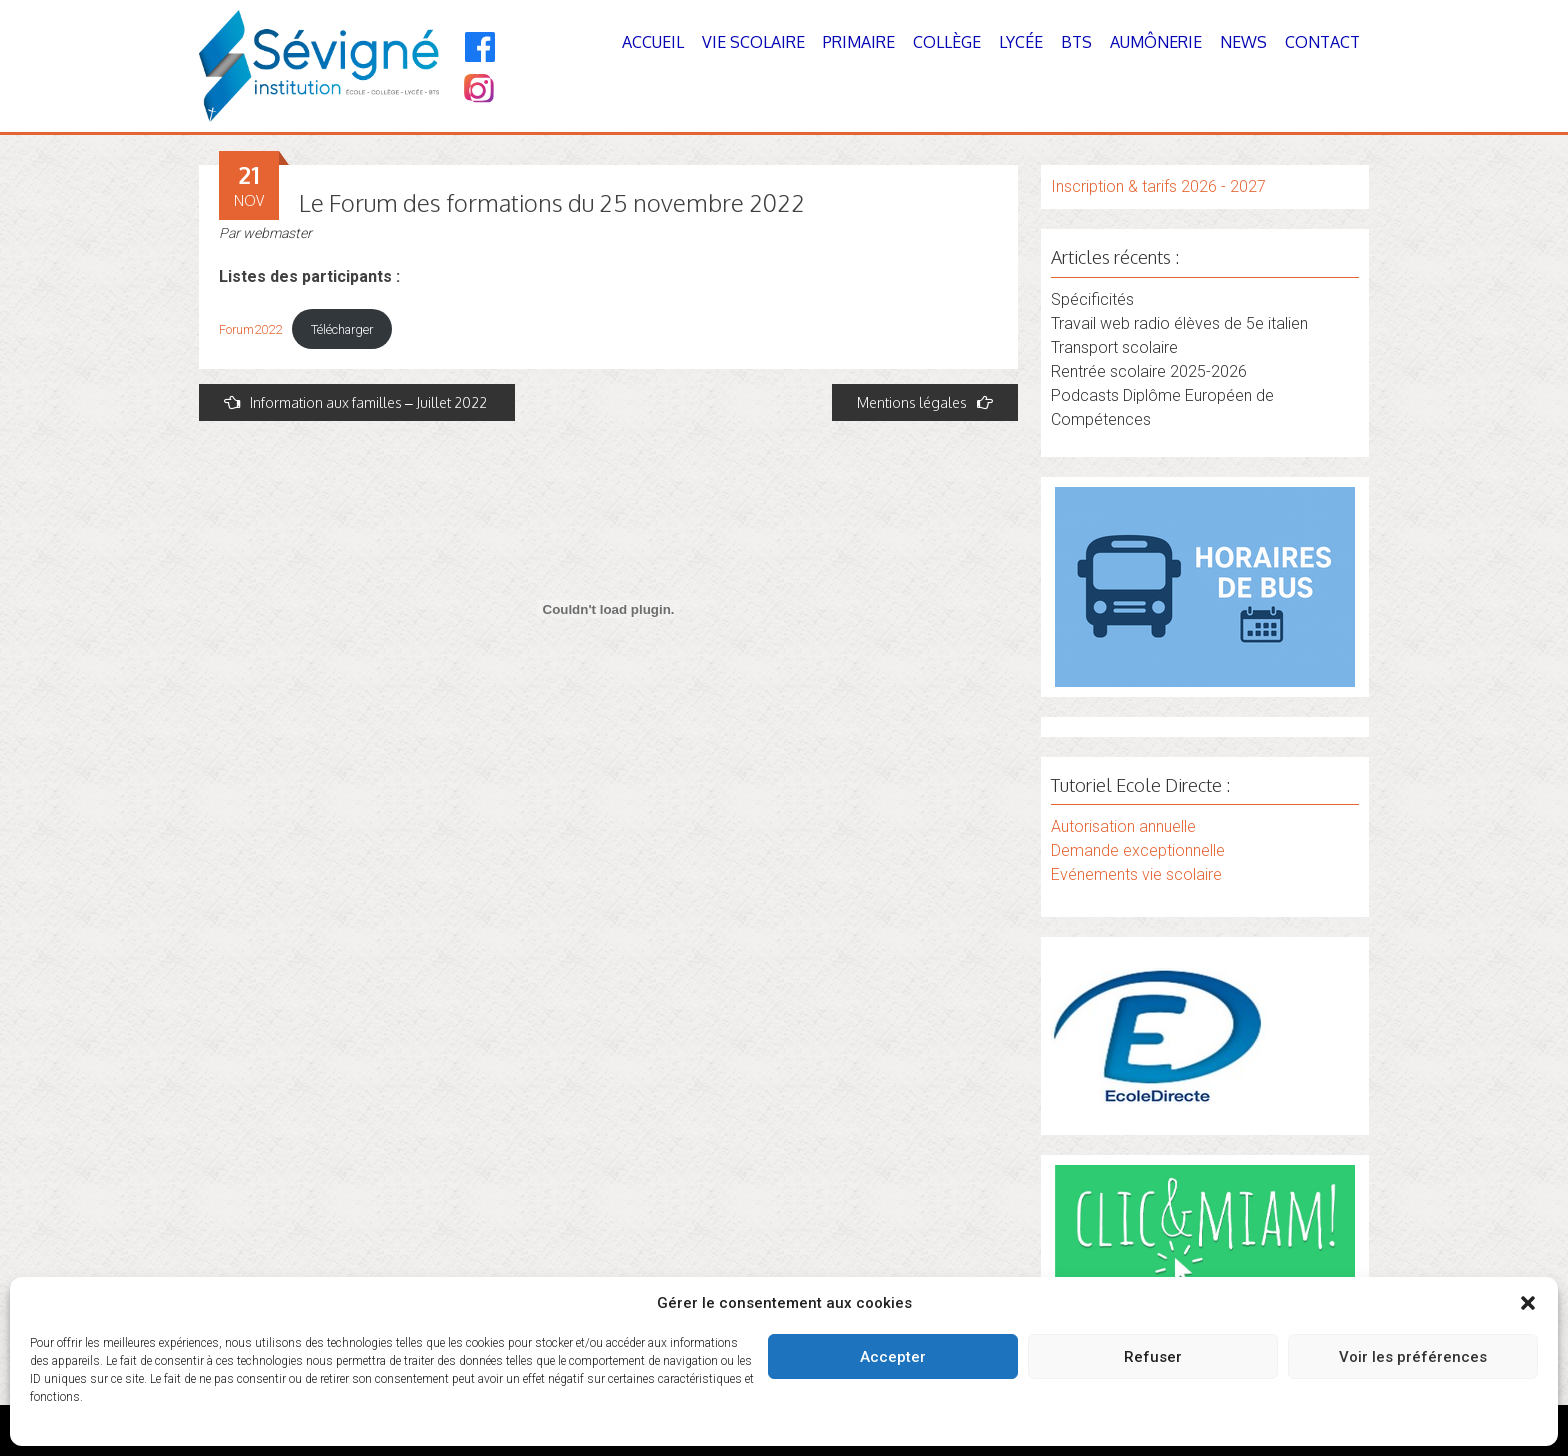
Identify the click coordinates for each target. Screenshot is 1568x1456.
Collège (947, 42)
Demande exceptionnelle (1138, 850)
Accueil (653, 42)
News (1243, 42)
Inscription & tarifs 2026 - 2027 (1158, 186)
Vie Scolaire (753, 42)
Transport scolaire (1114, 347)
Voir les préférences (1413, 1357)
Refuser (1153, 1357)
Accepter (893, 1357)
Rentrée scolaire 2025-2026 (1149, 371)
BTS (1076, 42)
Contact (1322, 42)
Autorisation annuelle (1123, 826)
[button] (1528, 1303)
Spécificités (1092, 299)
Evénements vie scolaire (1136, 874)
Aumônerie (1156, 42)
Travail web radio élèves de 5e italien (1179, 323)
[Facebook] (480, 47)
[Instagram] (477, 90)
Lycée (1021, 42)
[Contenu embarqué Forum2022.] (608, 609)
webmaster (277, 233)
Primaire (859, 42)
